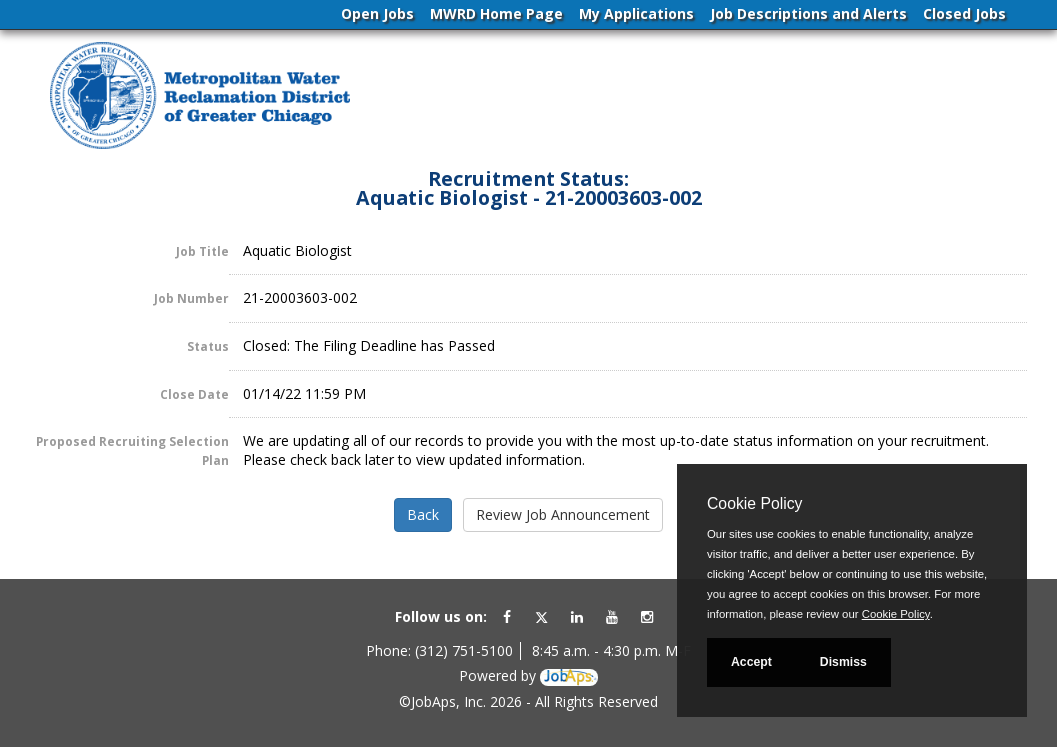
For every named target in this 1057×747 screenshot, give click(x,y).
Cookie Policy (754, 503)
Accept (751, 662)
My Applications (636, 13)
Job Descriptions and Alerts (808, 13)
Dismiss (843, 662)
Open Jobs (377, 13)
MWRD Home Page (496, 13)
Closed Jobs (964, 13)
